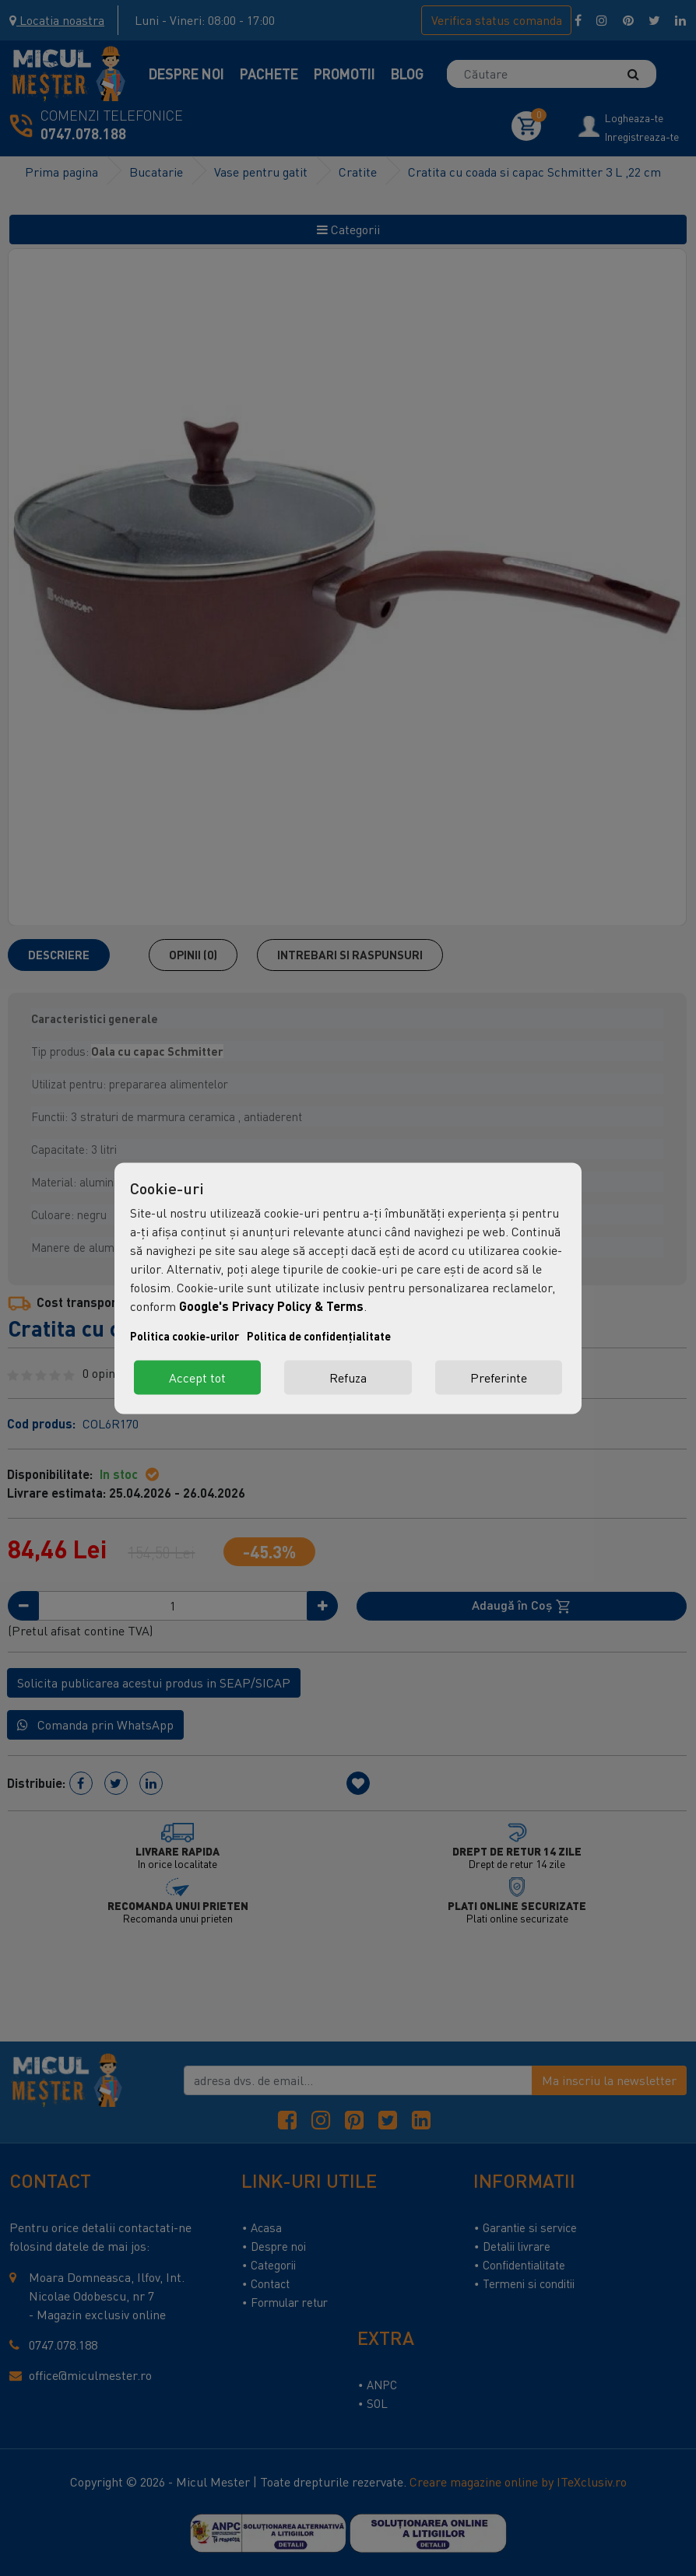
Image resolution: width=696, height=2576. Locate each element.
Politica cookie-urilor (184, 1335)
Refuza (348, 1377)
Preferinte (498, 1377)
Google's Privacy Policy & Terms (271, 1305)
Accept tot (197, 1377)
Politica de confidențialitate (319, 1335)
